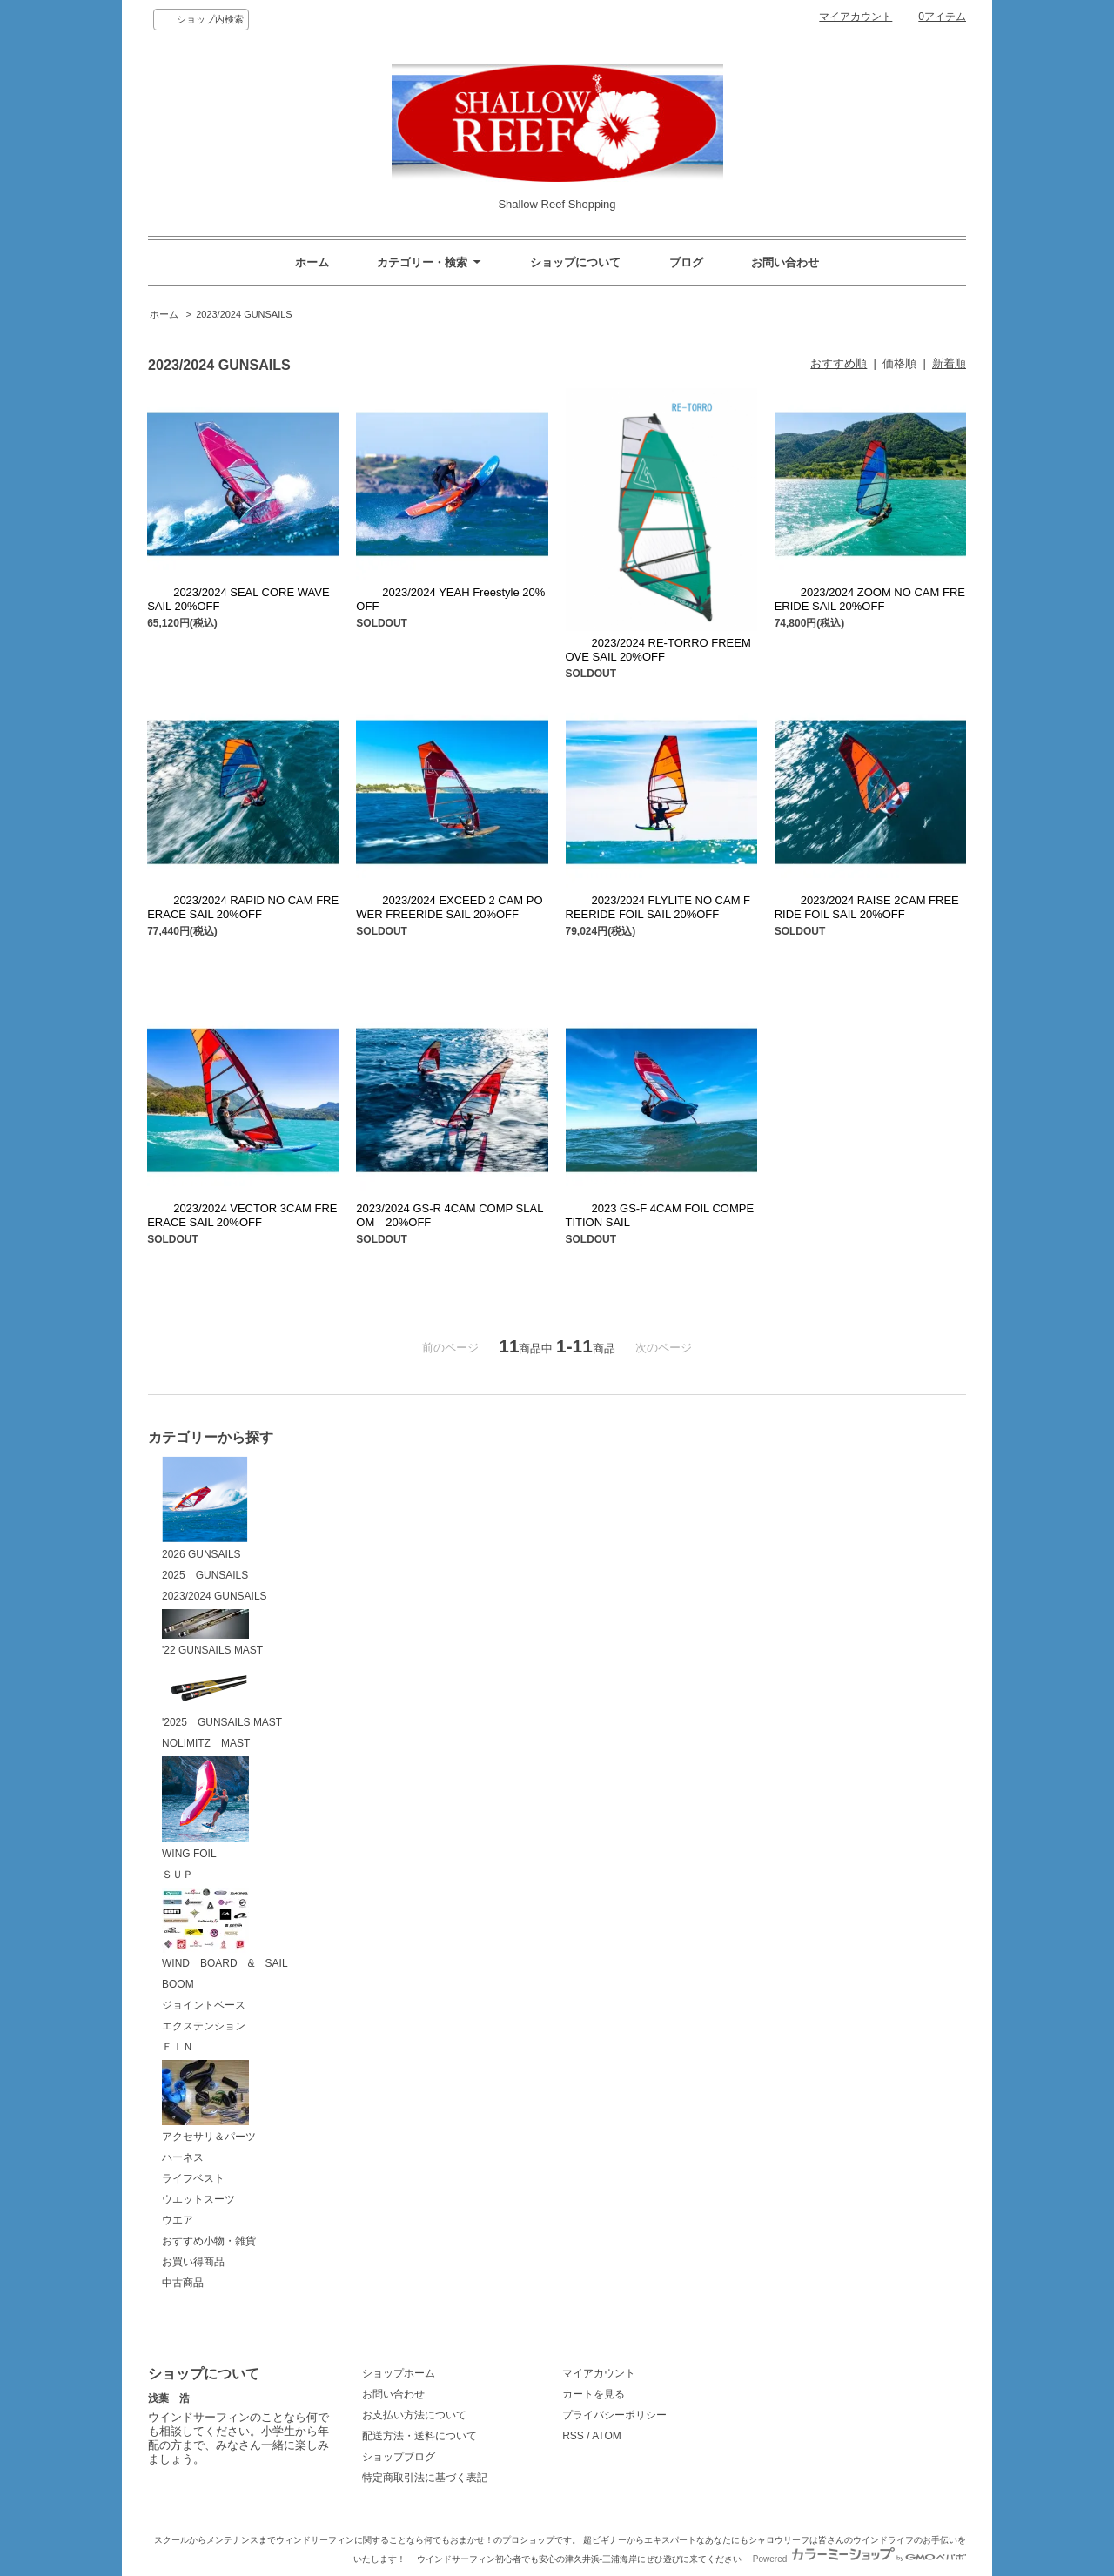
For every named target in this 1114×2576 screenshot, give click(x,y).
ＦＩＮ (177, 2047)
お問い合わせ (785, 262)
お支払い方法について (414, 2415)
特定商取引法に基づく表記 (424, 2478)
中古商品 (183, 2283)
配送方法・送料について (419, 2436)
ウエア (177, 2220)
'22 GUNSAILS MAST (212, 1632)
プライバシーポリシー (614, 2415)
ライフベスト (193, 2178)
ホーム (312, 262)
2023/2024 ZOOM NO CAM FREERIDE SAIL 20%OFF (870, 599)
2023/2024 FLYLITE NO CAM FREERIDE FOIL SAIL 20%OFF (658, 907)
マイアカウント (855, 16)
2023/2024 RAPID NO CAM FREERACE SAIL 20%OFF (243, 907)
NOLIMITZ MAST (206, 1743)
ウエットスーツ (198, 2199)
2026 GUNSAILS (205, 1508)
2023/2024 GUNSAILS (244, 314)
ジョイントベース (203, 2005)
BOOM (178, 1984)
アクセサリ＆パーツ (209, 2101)
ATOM (606, 2436)
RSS (573, 2436)
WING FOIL (205, 1808)
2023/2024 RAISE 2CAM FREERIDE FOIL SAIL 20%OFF (867, 907)
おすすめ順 (838, 363)
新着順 (949, 363)
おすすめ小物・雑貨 (209, 2241)
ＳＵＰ (177, 1874)
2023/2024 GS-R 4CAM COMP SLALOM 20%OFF (449, 1215)
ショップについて (575, 262)
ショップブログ (398, 2457)
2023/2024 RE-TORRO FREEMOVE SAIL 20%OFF (658, 649)
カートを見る (593, 2394)
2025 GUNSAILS (205, 1575)
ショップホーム (398, 2373)
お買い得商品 (193, 2262)
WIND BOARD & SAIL (225, 1929)
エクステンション (203, 2026)
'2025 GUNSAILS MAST (222, 1696)
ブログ (686, 262)
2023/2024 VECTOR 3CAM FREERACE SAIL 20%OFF (242, 1215)
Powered (859, 2559)
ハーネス (183, 2157)
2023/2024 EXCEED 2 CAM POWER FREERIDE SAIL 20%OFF (449, 907)
